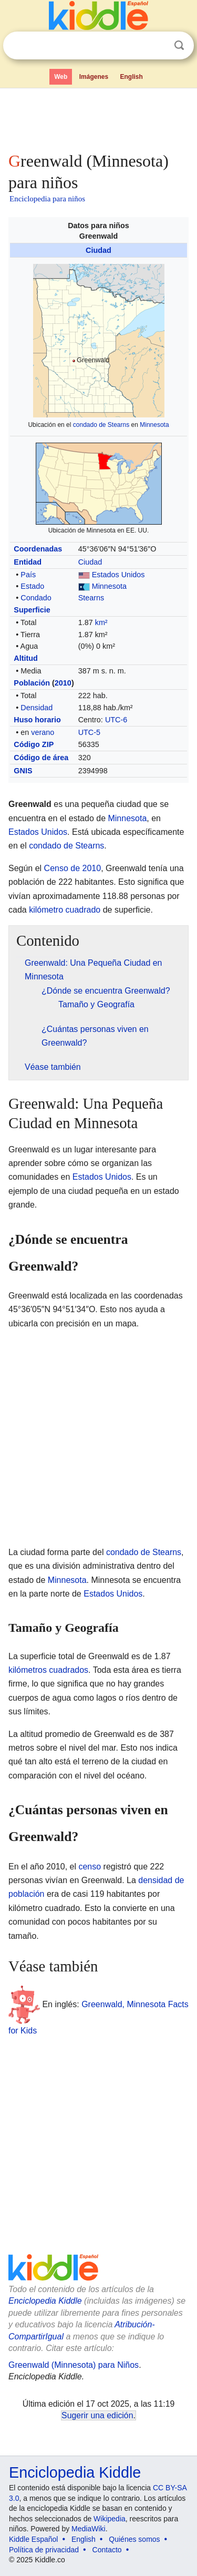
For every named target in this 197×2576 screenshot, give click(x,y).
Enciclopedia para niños (47, 199)
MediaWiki (88, 2528)
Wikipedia (110, 2518)
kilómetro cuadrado (64, 909)
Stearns (91, 598)
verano (42, 732)
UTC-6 (116, 719)
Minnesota (154, 424)
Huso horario (37, 719)
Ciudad (98, 250)
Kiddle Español (33, 2539)
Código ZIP (34, 744)
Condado (35, 598)
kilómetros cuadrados (48, 1669)
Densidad (36, 707)
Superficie (32, 610)
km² (101, 622)
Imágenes (93, 76)
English (131, 76)
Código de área (41, 757)
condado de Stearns (101, 424)
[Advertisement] (98, 118)
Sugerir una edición (97, 2415)
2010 (63, 683)
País (28, 574)
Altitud (26, 658)
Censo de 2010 (72, 868)
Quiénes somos (134, 2539)
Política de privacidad (44, 2550)
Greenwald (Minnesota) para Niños (73, 2364)
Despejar (158, 46)
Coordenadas (38, 549)
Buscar (179, 45)
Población (32, 683)
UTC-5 (89, 732)
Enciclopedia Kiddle (45, 2300)
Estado (32, 586)
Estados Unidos (118, 574)
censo (89, 1866)
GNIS (23, 770)
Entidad (28, 562)
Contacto (107, 2550)
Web (60, 76)
